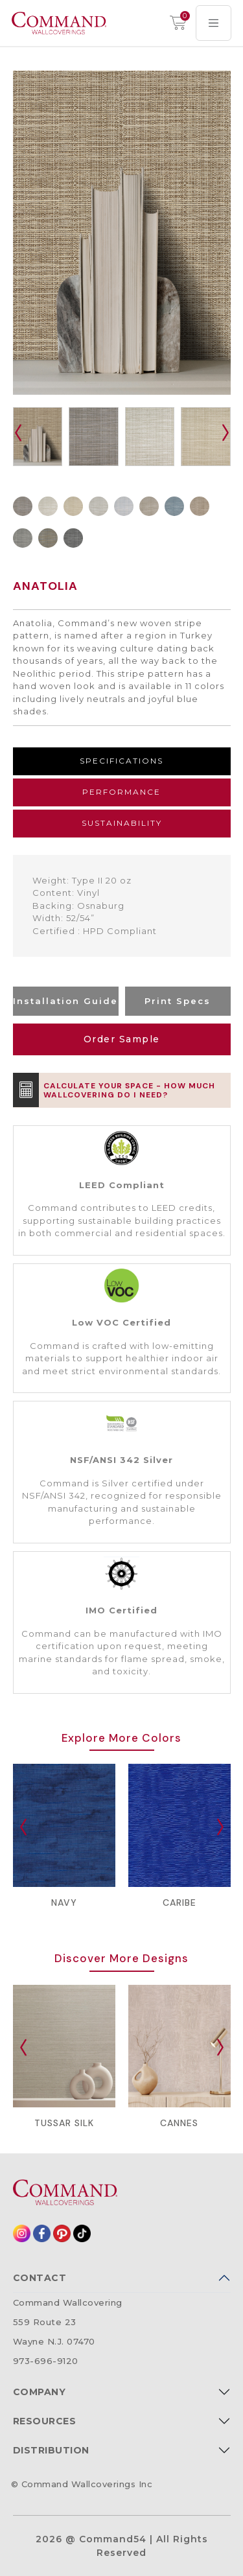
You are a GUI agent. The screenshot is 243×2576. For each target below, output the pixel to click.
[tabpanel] (122, 906)
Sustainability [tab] (122, 823)
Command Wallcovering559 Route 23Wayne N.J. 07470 (67, 2322)
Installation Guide (65, 1001)
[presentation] (18, 432)
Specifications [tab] (121, 761)
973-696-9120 (45, 2361)
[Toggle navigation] (214, 23)
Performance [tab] (121, 792)
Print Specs (178, 1001)
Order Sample (122, 1039)
